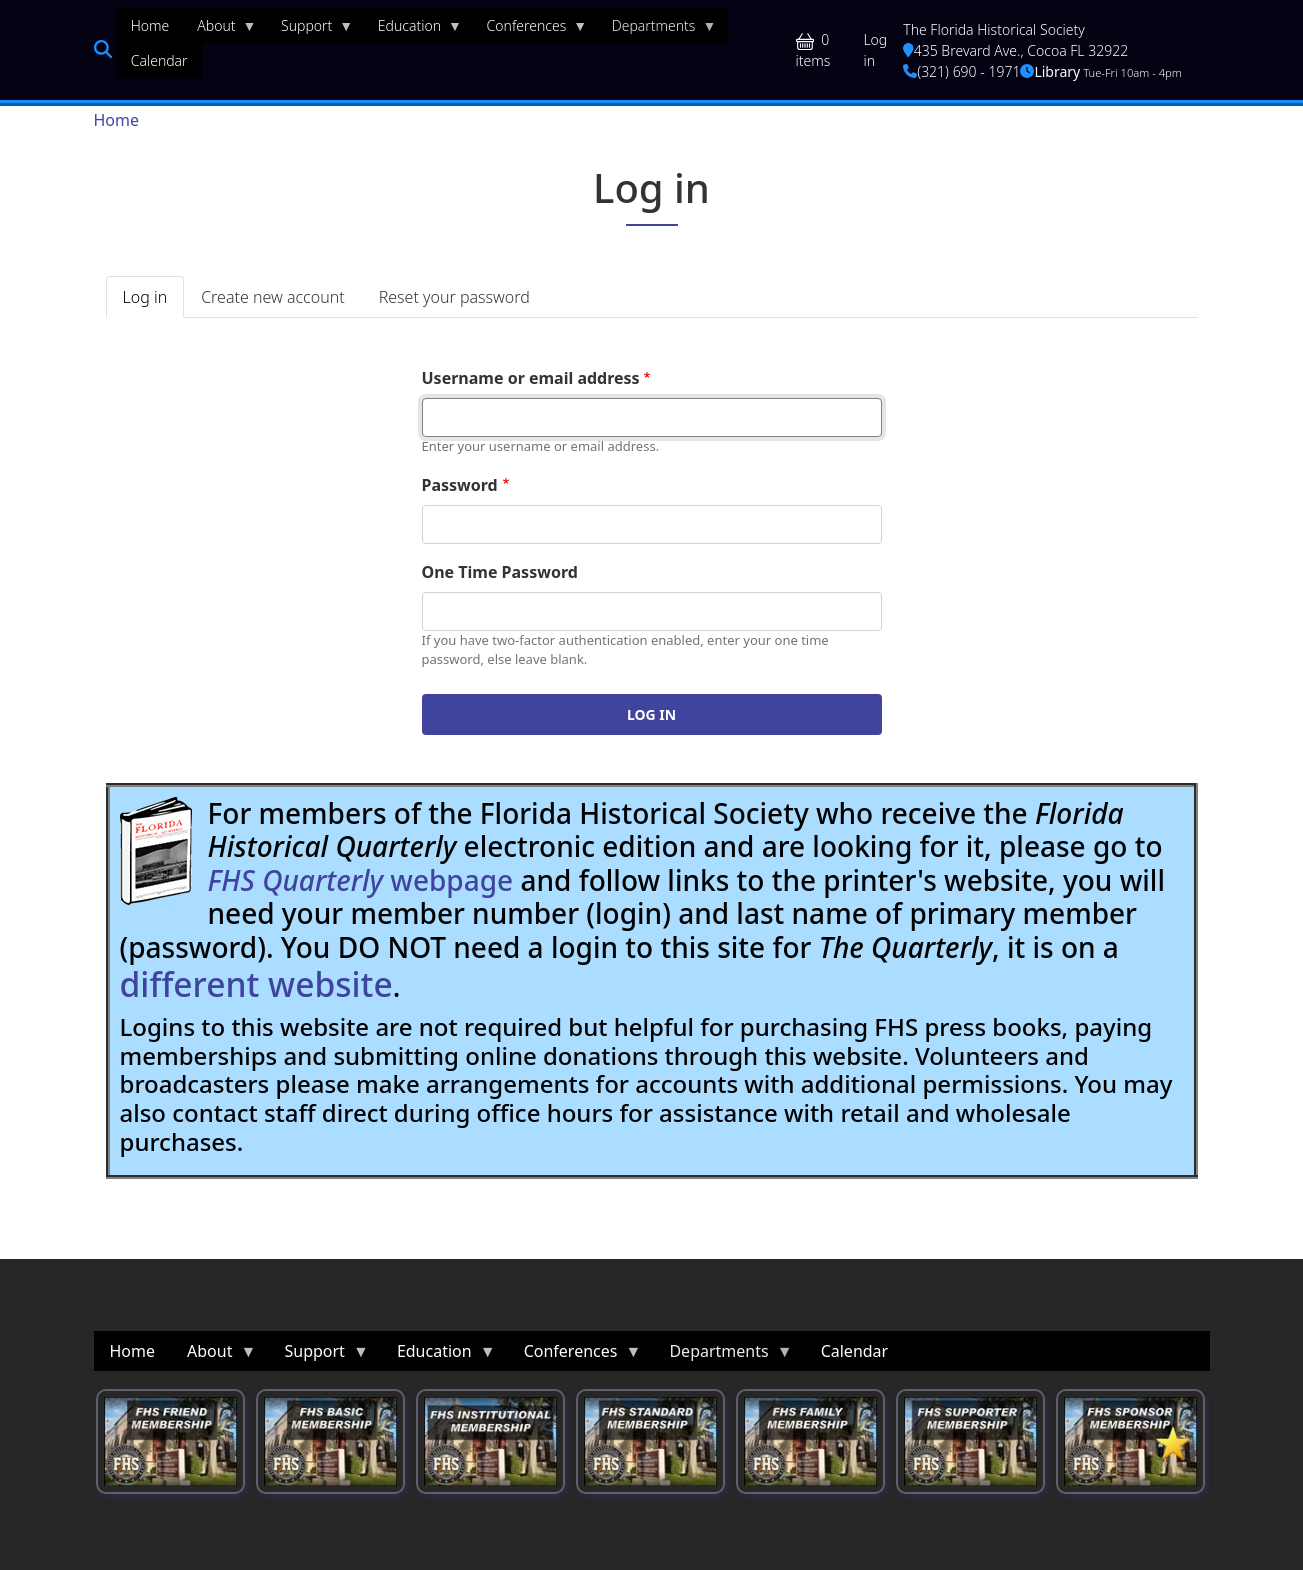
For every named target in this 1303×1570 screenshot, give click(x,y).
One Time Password (500, 572)
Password (460, 485)
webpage (361, 880)
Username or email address (531, 378)
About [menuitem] (219, 30)
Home (117, 120)
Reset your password (454, 297)
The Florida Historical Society (994, 29)
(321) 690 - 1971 (961, 71)
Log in (875, 50)
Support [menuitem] (310, 30)
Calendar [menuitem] (159, 60)
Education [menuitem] (413, 30)
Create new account (272, 297)
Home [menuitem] (150, 25)
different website (256, 984)
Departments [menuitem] (657, 30)
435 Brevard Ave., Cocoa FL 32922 (1015, 50)
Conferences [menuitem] (530, 30)
